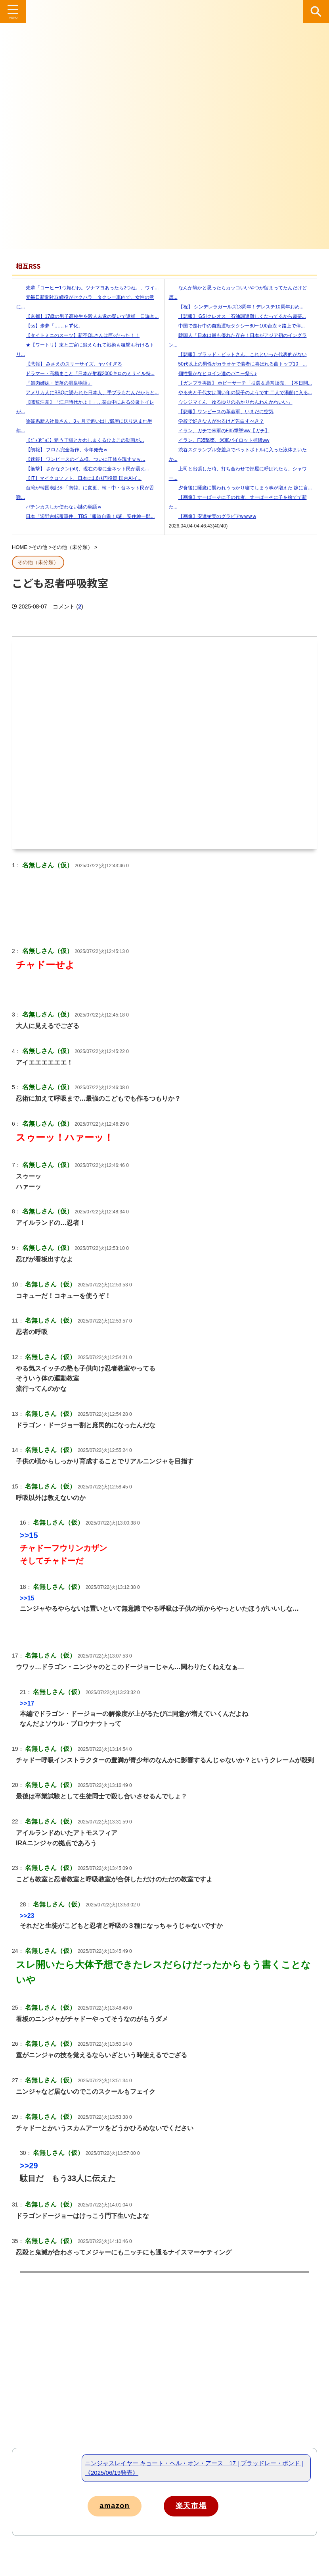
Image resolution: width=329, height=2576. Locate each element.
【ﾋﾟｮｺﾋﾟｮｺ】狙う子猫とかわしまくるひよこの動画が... (80, 440)
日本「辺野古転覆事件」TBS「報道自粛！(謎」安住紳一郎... (85, 516)
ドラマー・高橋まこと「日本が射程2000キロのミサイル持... (85, 373)
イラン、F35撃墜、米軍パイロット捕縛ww (219, 440)
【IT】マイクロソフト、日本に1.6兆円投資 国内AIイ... (79, 478)
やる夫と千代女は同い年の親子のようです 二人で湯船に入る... (240, 392)
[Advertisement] (164, 2380)
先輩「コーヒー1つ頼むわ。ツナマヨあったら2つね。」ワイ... (87, 288)
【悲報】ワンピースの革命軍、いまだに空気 (221, 411)
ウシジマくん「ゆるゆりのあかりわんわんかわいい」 (231, 402)
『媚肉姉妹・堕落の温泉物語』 (54, 383)
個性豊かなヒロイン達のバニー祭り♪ (213, 373)
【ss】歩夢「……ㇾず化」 (49, 326)
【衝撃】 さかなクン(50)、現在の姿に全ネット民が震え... (82, 469)
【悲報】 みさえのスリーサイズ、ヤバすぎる (69, 364)
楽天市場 (205, 2506)
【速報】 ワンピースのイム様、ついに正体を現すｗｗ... (80, 459)
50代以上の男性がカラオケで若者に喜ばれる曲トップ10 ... (238, 364)
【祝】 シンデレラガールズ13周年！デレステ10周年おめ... (236, 307)
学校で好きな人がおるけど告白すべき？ (216, 421)
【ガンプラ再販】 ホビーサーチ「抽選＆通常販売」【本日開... (240, 383)
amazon (118, 2506)
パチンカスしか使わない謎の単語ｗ (59, 507)
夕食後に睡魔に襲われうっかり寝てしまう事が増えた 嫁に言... (240, 488)
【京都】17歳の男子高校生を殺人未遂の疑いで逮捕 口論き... (87, 316)
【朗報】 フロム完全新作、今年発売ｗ (62, 449)
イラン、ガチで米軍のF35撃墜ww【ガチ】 (219, 430)
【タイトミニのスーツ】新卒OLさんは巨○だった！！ (78, 335)
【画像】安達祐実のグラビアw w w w (212, 516)
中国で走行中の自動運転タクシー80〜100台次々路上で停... (237, 326)
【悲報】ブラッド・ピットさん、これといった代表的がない (238, 354)
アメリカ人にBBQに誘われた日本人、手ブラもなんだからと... (87, 392)
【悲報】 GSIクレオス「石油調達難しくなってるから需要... (237, 316)
